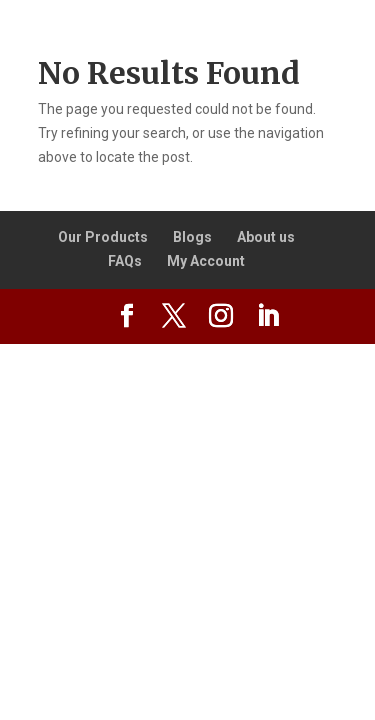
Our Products (103, 237)
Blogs (192, 237)
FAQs (125, 261)
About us (266, 237)
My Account (206, 261)
